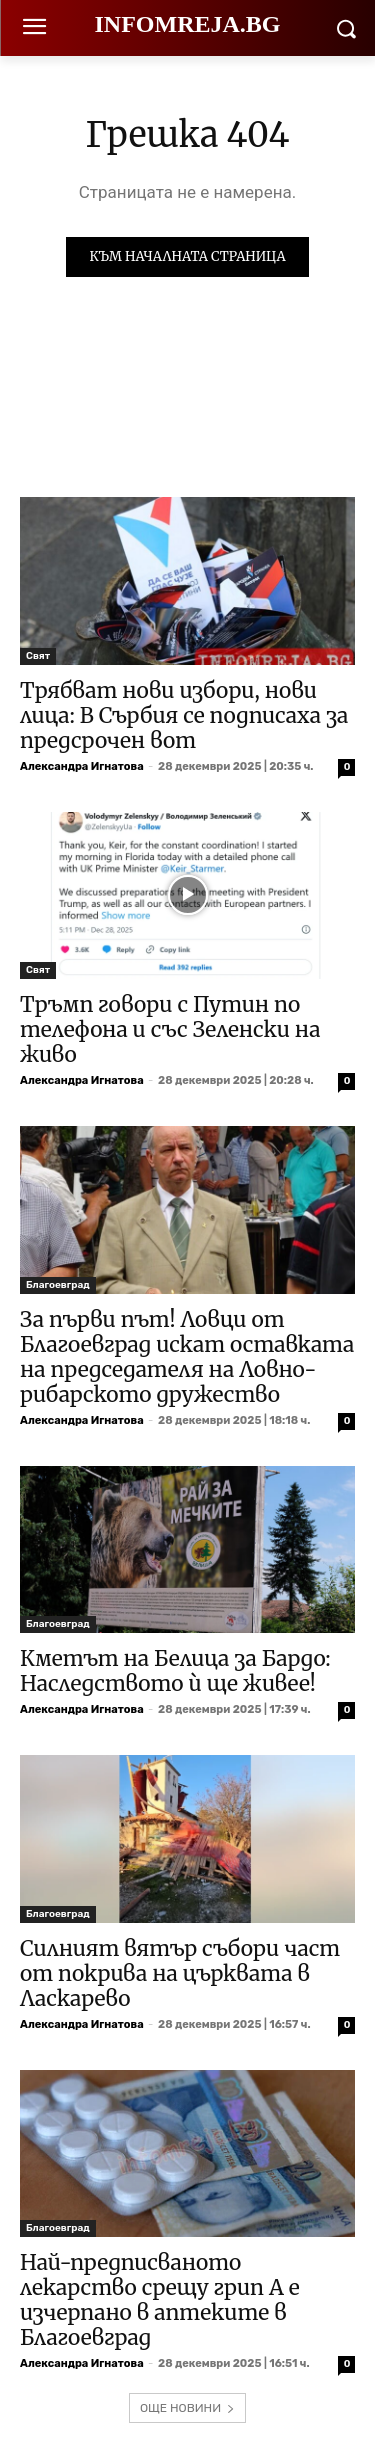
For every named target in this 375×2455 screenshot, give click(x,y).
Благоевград (58, 1285)
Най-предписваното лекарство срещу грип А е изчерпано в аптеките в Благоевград (160, 2300)
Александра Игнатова (82, 766)
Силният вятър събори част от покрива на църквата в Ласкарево (180, 1973)
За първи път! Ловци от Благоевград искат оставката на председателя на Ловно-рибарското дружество (187, 1357)
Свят (38, 656)
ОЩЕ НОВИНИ (187, 2408)
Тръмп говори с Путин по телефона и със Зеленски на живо (170, 1029)
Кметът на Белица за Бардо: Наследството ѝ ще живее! (175, 1671)
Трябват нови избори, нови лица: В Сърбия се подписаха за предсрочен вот (184, 715)
